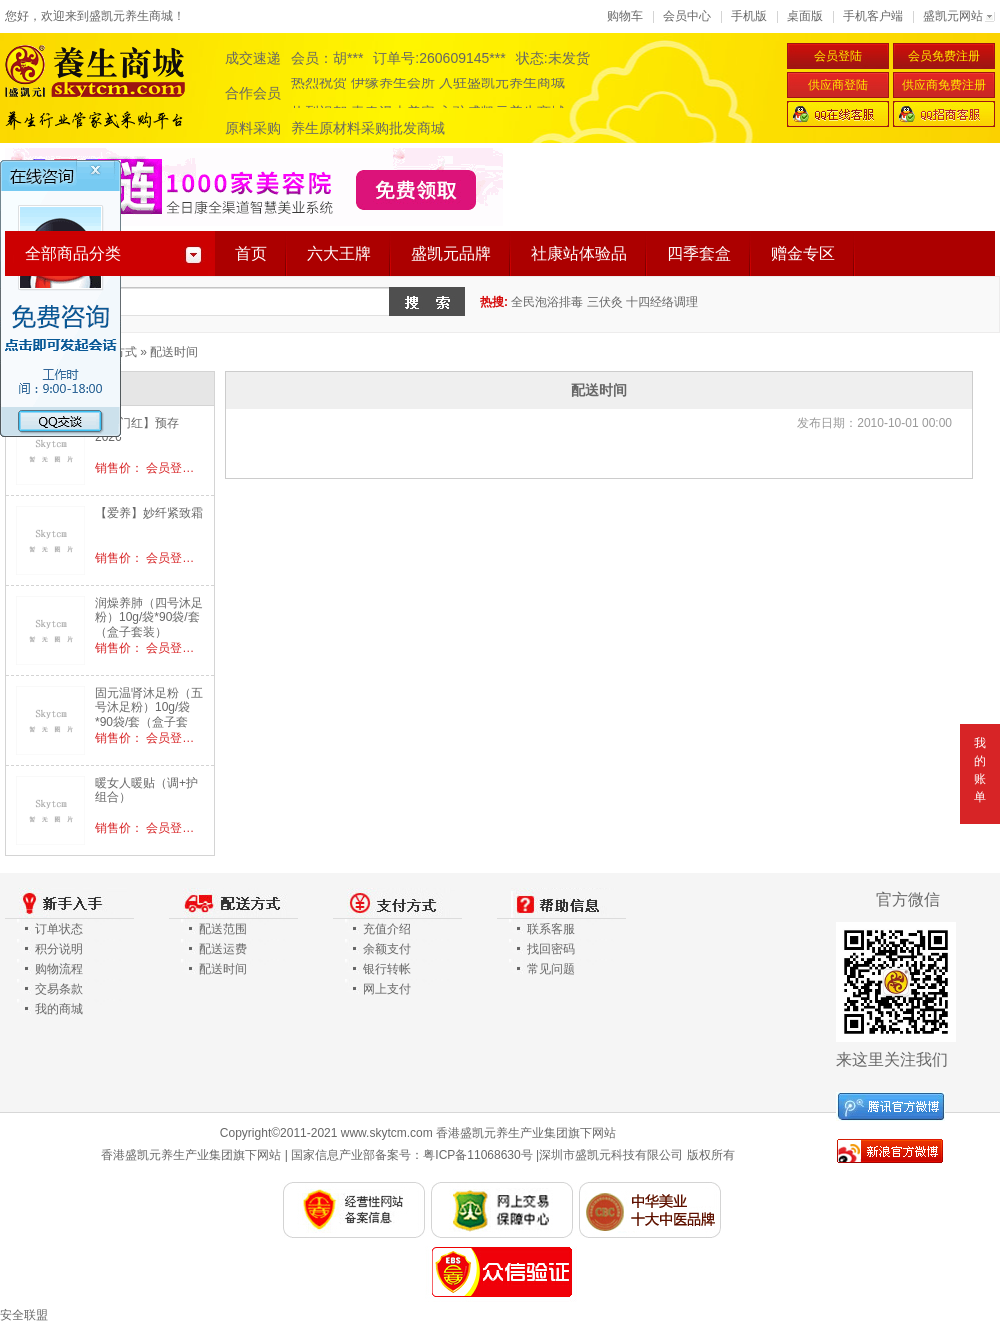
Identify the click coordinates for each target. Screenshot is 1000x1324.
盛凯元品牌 (451, 253)
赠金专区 (803, 253)
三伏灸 (605, 302)
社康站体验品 (579, 253)
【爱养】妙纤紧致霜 (149, 513)
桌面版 (805, 16)
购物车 (625, 16)
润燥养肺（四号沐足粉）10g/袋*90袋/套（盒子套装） (149, 617)
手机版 (749, 16)
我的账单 (980, 770)
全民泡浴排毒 (547, 302)
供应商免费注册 (944, 85)
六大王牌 (339, 253)
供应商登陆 (838, 85)
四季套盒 (699, 253)
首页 (251, 253)
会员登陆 (838, 56)
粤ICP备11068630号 (477, 1155)
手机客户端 (873, 16)
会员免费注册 (944, 56)
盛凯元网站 (953, 16)
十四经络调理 (662, 302)
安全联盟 (24, 1315)
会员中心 (687, 16)
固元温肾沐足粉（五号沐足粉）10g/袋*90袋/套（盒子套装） (149, 714)
